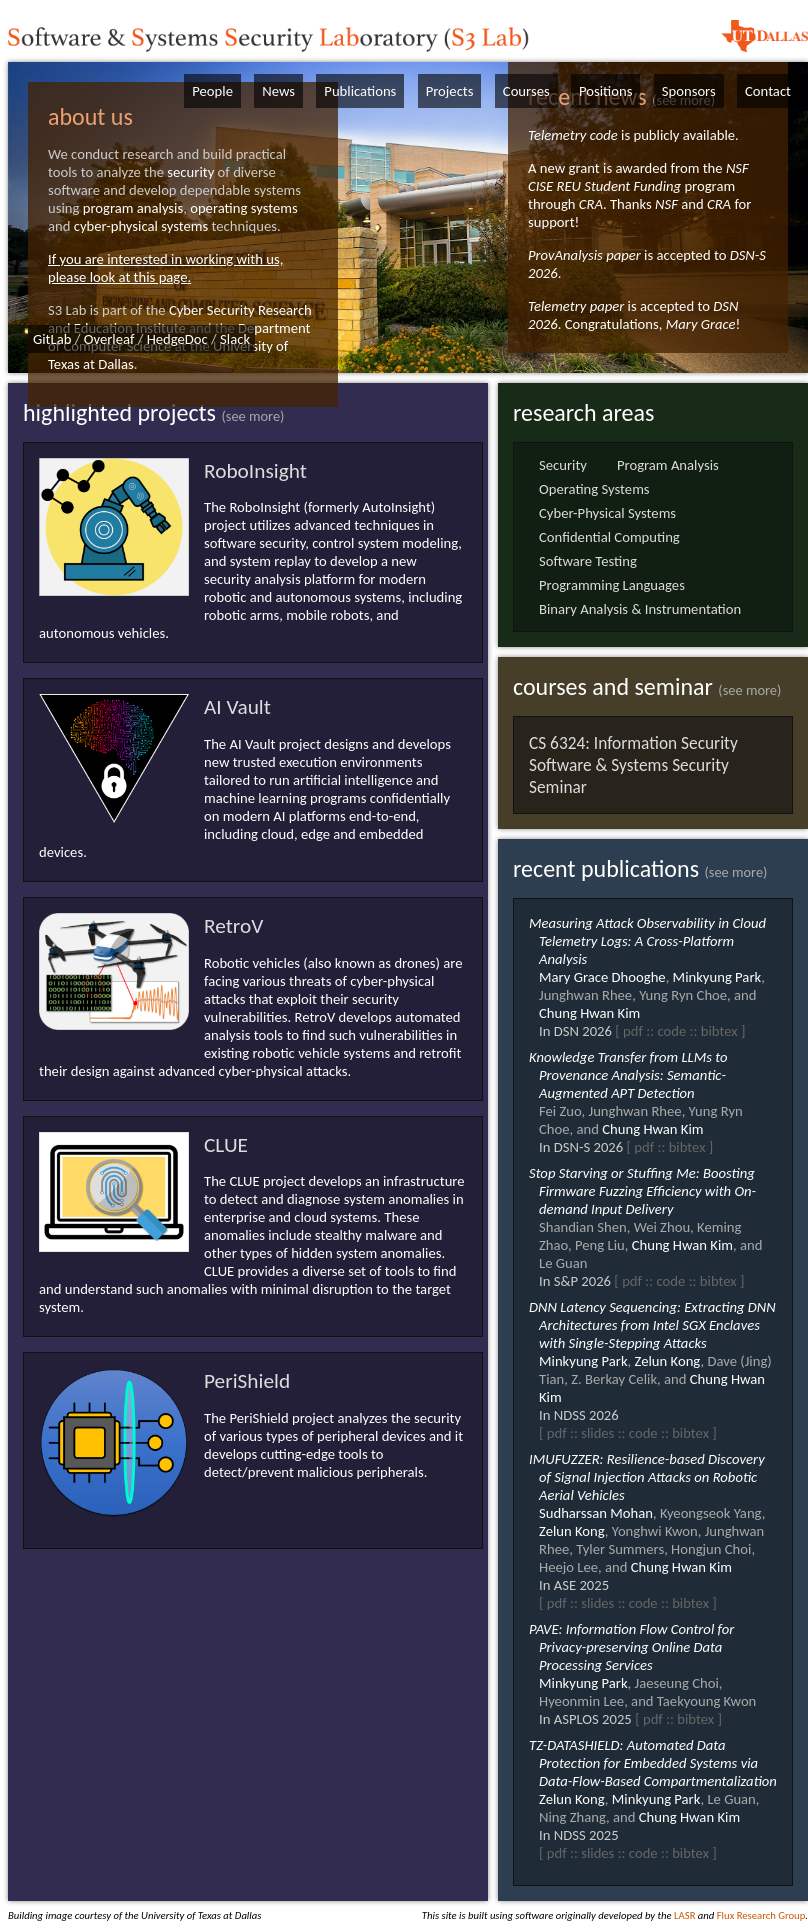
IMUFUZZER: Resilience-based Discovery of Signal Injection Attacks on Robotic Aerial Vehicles (647, 1477)
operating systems (244, 208)
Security (563, 465)
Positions (605, 91)
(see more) (252, 416)
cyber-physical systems (141, 226)
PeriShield (247, 1381)
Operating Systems (594, 489)
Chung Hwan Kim (589, 1013)
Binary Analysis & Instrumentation (640, 609)
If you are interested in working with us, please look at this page (165, 268)
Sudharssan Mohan (596, 1513)
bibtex (719, 1031)
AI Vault (237, 707)
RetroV (233, 926)
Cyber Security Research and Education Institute (180, 319)
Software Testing (588, 561)
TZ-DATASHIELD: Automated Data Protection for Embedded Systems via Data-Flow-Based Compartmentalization (653, 1763)
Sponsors (689, 91)
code (671, 1031)
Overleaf (109, 339)
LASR (684, 1915)
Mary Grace (701, 324)
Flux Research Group (761, 1915)
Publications (360, 91)
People (212, 91)
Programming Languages (612, 585)
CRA (591, 204)
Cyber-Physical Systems (607, 513)
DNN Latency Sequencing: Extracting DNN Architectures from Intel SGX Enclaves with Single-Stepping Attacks (652, 1325)
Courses (526, 91)
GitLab (52, 339)
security (190, 172)
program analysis (133, 208)
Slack (235, 339)
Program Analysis (668, 465)
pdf (633, 1031)
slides (597, 1433)
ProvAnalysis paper (584, 255)
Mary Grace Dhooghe (602, 977)
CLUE (226, 1145)
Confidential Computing (609, 537)
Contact (768, 91)
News (278, 91)
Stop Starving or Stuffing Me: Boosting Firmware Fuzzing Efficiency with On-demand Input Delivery (642, 1191)
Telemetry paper (576, 306)
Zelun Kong (668, 1361)
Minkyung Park (717, 977)
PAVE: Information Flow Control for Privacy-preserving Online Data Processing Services (631, 1647)
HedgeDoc (177, 339)
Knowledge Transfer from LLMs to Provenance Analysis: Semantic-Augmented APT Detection (628, 1075)
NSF (666, 204)
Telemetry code (573, 135)
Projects (450, 91)
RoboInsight (255, 471)
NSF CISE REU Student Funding (638, 177)
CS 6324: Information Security (633, 743)
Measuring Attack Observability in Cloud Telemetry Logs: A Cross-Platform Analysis (647, 941)
